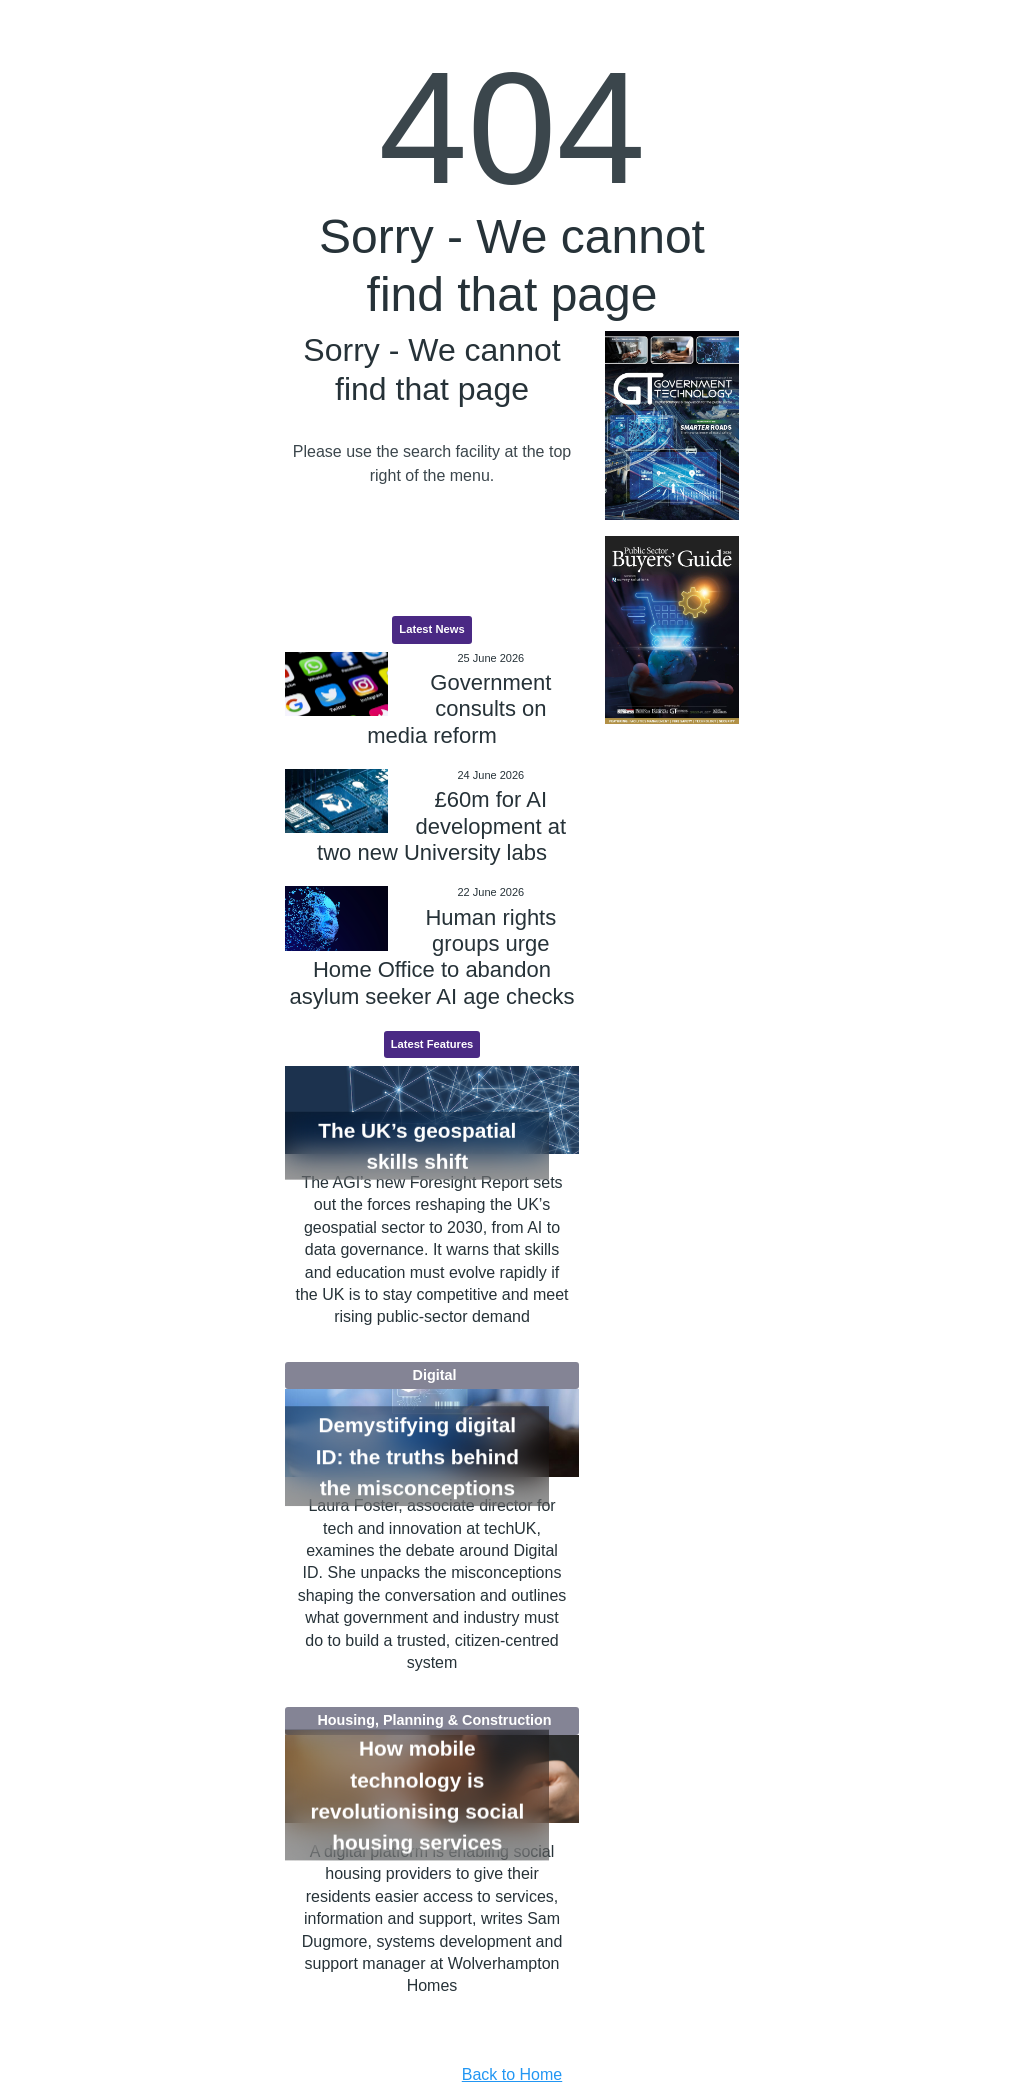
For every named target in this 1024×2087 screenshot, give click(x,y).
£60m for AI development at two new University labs (441, 826)
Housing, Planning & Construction (434, 1720)
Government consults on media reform (459, 709)
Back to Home (512, 2074)
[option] (671, 425)
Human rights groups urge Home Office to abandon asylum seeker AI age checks (432, 957)
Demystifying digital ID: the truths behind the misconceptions (417, 1456)
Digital (435, 1375)
